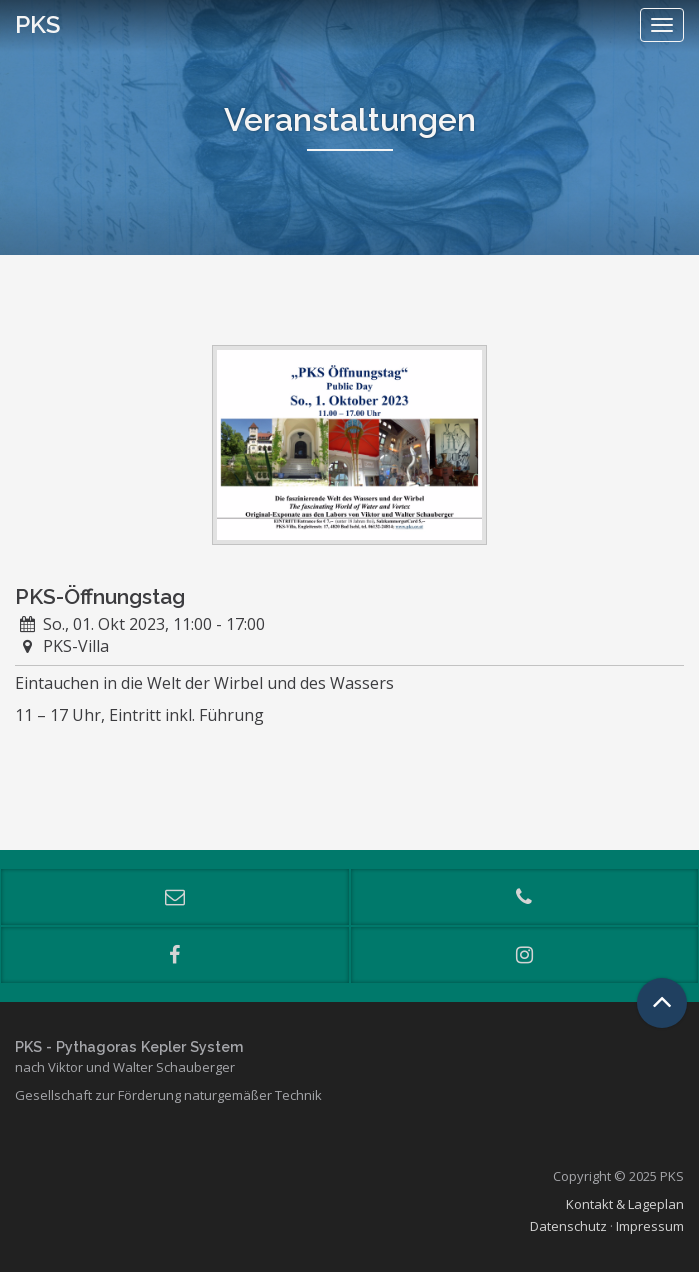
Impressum (650, 1226)
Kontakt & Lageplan (625, 1204)
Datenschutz (568, 1226)
